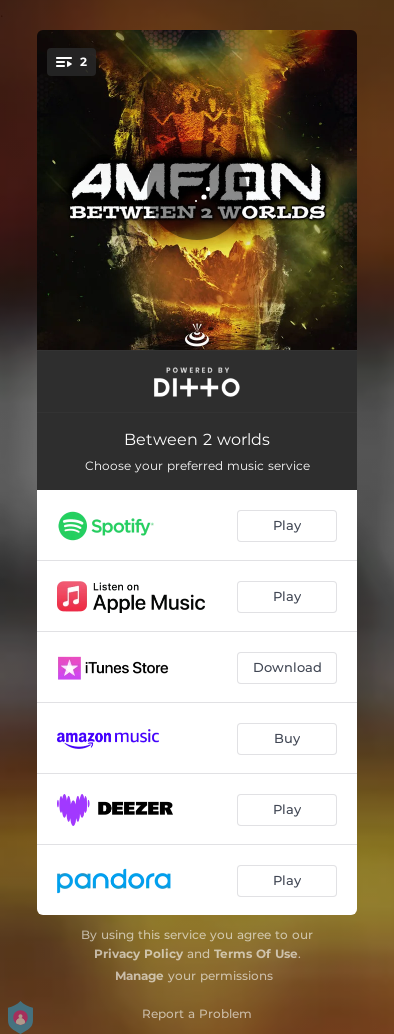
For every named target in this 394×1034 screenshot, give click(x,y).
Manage (139, 975)
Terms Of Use (256, 953)
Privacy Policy (138, 953)
